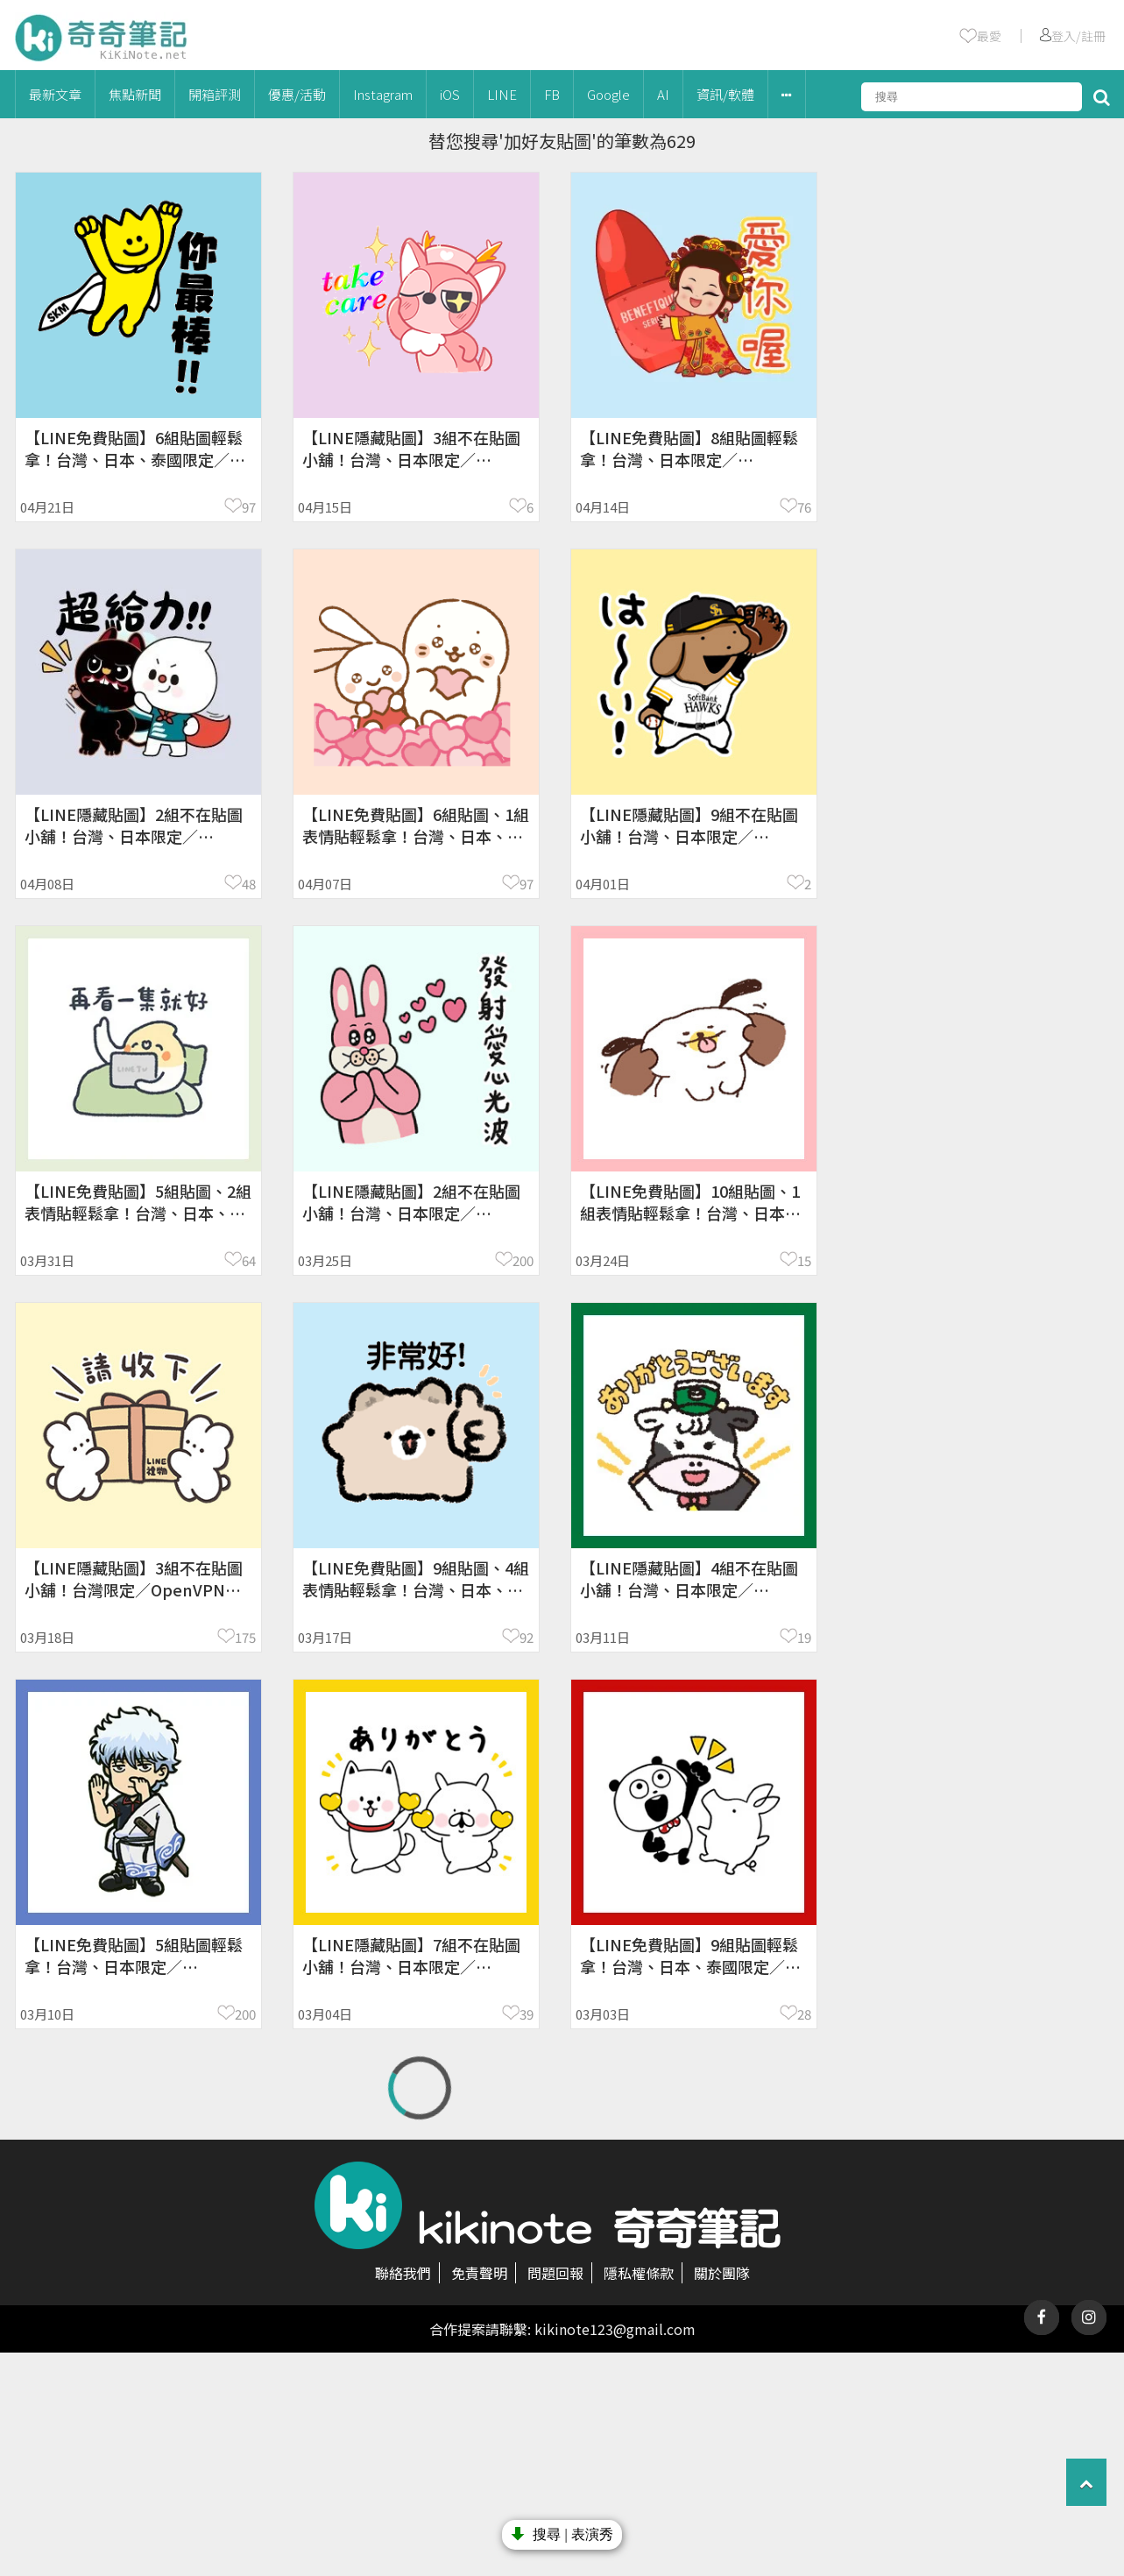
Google (608, 94)
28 (804, 2014)
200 (523, 1260)
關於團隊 (722, 2272)
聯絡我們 (403, 2272)
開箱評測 (214, 94)
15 (804, 1260)
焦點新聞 (135, 94)
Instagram (383, 94)
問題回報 (555, 2272)
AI (663, 94)
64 (249, 1260)
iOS (450, 94)
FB (552, 94)
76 (804, 507)
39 (527, 2014)
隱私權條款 (639, 2272)
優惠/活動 (297, 94)
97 (249, 507)
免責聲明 (479, 2272)
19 (804, 1637)
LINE (502, 94)
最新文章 (55, 94)
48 (249, 883)
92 (527, 1637)
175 (245, 1637)
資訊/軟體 (725, 94)
